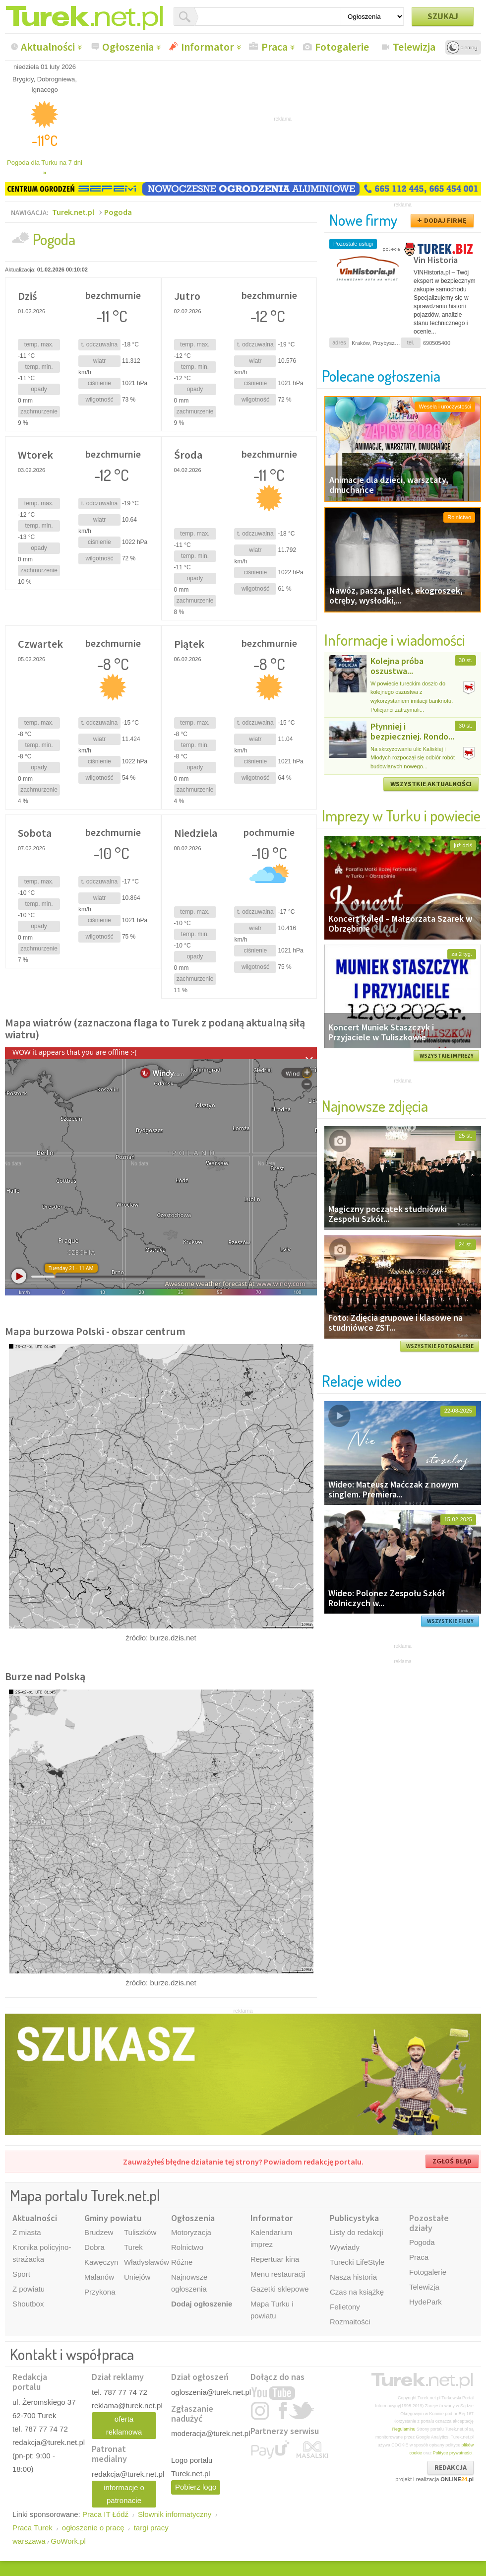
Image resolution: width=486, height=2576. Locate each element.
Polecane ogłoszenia (381, 375)
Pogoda (118, 212)
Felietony (345, 2307)
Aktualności (48, 47)
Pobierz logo (195, 2487)
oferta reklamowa (124, 2425)
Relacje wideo (361, 1380)
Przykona (100, 2292)
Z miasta (26, 2232)
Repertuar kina (274, 2259)
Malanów (99, 2277)
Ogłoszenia (128, 47)
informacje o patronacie (124, 2494)
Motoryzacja (191, 2232)
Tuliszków (140, 2232)
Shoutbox (28, 2304)
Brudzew (98, 2232)
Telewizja (414, 47)
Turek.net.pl (73, 212)
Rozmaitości (350, 2321)
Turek (133, 2247)
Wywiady (345, 2247)
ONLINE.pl (457, 2479)
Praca (274, 47)
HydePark (425, 2302)
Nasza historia (353, 2277)
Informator (207, 47)
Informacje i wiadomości (394, 639)
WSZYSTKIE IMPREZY (447, 1055)
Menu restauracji (277, 2274)
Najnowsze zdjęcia (375, 1105)
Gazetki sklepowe (279, 2289)
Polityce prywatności (453, 2452)
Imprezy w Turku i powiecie (401, 815)
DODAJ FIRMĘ (445, 220)
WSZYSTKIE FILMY (450, 1621)
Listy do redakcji (356, 2232)
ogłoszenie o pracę (93, 2527)
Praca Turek (32, 2527)
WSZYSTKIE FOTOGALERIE (440, 1346)
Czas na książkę (357, 2292)
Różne (181, 2262)
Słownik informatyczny (174, 2514)
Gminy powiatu (112, 2218)
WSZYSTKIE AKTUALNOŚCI (431, 783)
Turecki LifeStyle (357, 2262)
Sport (21, 2274)
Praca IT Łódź (105, 2514)
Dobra (94, 2247)
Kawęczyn (101, 2262)
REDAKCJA (450, 2467)
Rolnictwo (187, 2247)
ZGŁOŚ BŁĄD (452, 2161)
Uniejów (137, 2277)
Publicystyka (354, 2218)
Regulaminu (404, 2429)
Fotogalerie (342, 47)
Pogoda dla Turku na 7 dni (44, 167)
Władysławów (146, 2262)
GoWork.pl (68, 2541)
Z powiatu (28, 2289)
